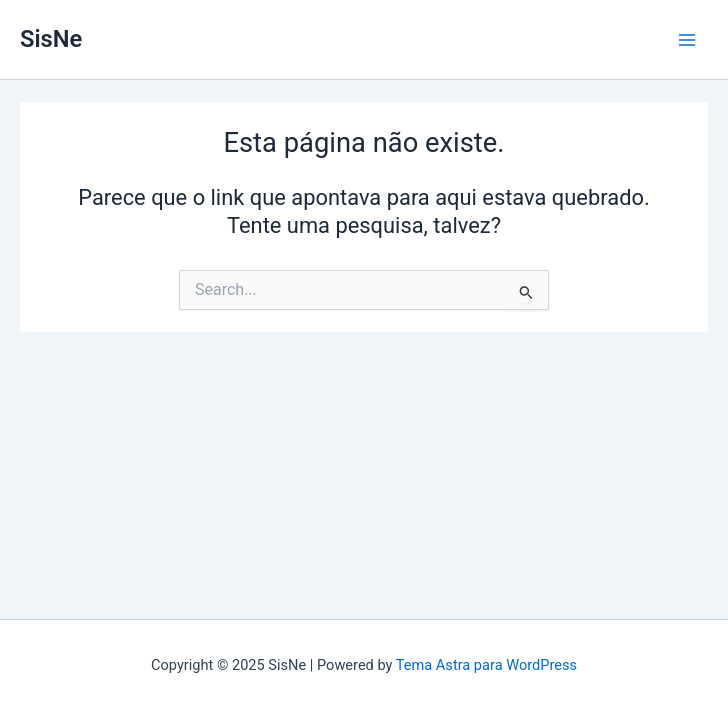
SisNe (51, 39)
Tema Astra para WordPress (486, 665)
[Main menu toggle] (687, 40)
